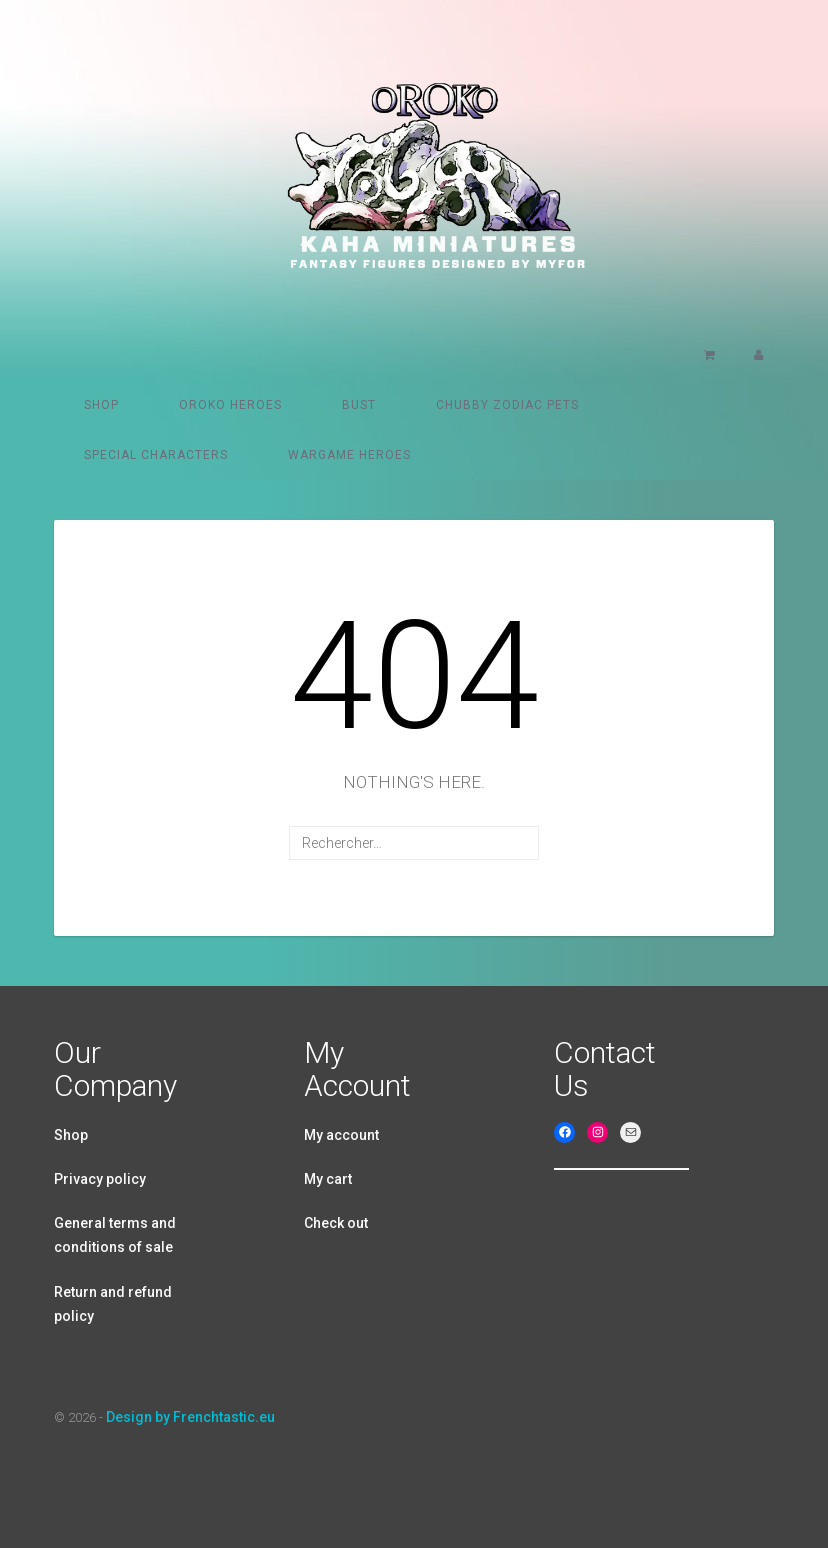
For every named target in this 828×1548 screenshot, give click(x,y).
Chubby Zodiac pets (507, 405)
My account (341, 1135)
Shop (101, 405)
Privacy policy (100, 1179)
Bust (359, 405)
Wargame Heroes (349, 455)
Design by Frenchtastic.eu (190, 1417)
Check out (336, 1223)
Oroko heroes (230, 405)
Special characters (156, 455)
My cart (328, 1179)
